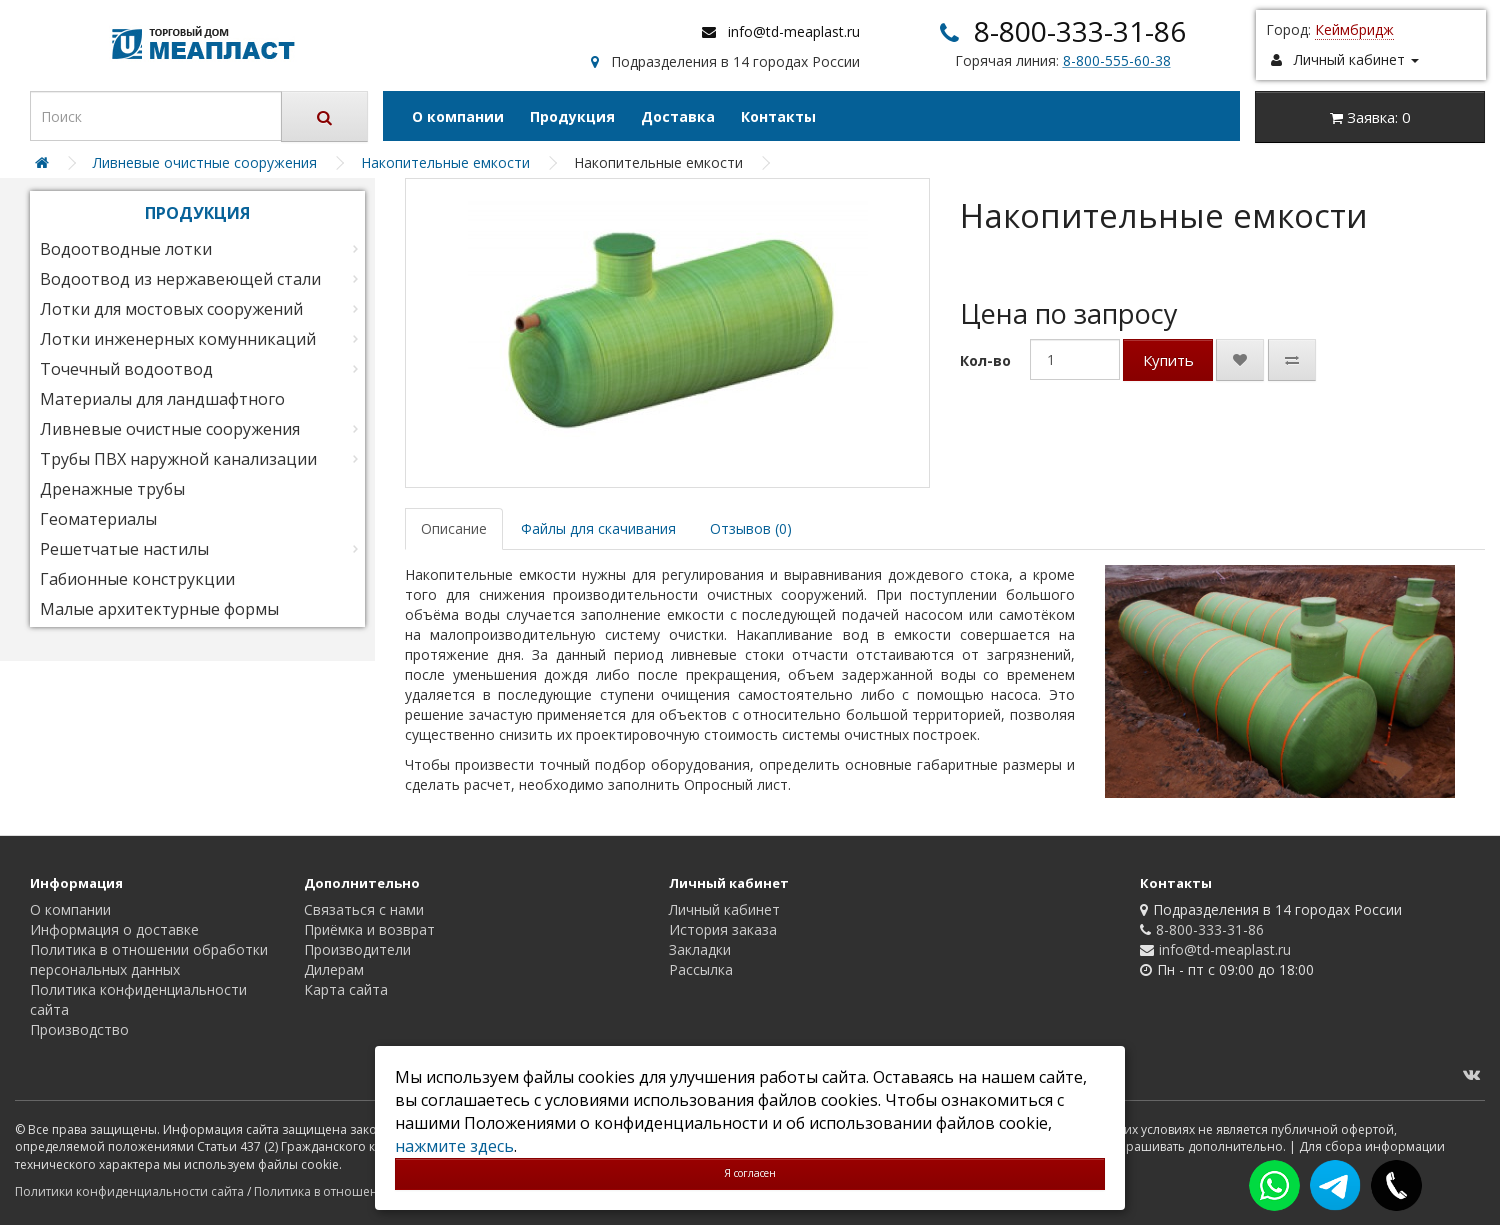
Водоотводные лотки (126, 249)
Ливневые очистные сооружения (170, 429)
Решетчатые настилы (124, 549)
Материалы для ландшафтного (162, 399)
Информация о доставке (114, 929)
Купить (1168, 360)
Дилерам (334, 969)
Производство (79, 1029)
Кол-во (985, 360)
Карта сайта (346, 989)
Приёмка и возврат (369, 929)
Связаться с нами (364, 909)
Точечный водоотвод (126, 369)
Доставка (678, 116)
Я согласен (750, 1173)
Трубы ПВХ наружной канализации (178, 459)
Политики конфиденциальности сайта (129, 1191)
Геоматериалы (98, 519)
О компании (458, 116)
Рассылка (701, 969)
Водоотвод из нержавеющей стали (180, 279)
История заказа (723, 929)
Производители (357, 949)
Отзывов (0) (751, 528)
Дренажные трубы (112, 489)
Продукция (572, 116)
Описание (454, 528)
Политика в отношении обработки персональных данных (149, 959)
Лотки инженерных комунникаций (178, 339)
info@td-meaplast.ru (794, 31)
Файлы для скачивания (598, 528)
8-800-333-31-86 (1080, 31)
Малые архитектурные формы (159, 609)
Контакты (778, 116)
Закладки (700, 949)
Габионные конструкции (137, 579)
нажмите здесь (454, 1146)
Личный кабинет (724, 909)
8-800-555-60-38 (1117, 60)
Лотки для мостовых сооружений (171, 309)
